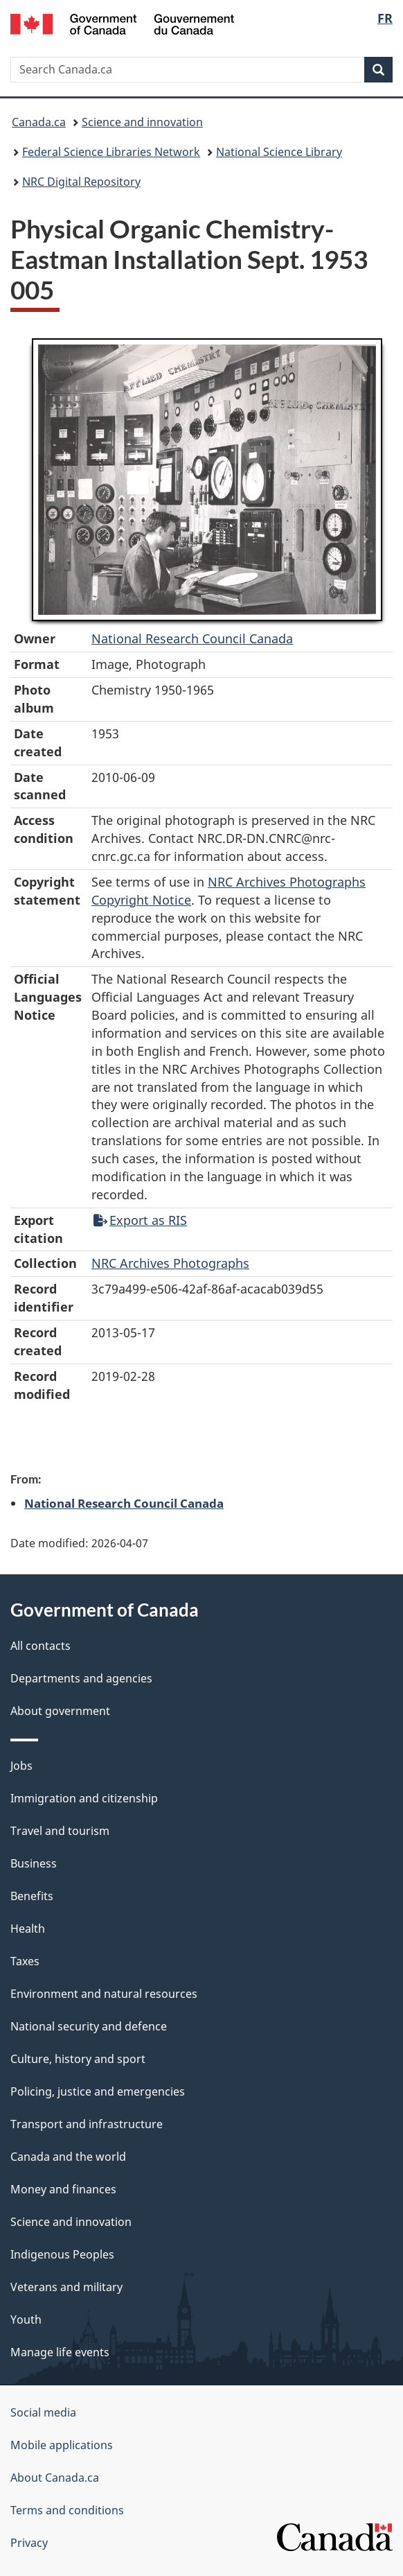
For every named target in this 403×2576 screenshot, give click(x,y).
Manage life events (59, 2352)
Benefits (31, 1896)
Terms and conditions (67, 2510)
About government (60, 1710)
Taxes (24, 1961)
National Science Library (279, 151)
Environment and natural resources (103, 1993)
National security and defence (88, 2026)
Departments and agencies (81, 1678)
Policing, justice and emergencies (97, 2091)
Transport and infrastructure (86, 2124)
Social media (43, 2412)
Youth (26, 2319)
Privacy (29, 2542)
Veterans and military (66, 2287)
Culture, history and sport (77, 2058)
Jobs (21, 1765)
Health (27, 1928)
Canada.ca (39, 122)
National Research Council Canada (192, 638)
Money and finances (63, 2189)
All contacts (40, 1645)
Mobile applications (61, 2445)
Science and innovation (142, 122)
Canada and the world (68, 2156)
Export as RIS (140, 1220)
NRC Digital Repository (81, 181)
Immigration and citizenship (84, 1798)
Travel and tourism (59, 1830)
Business (33, 1863)
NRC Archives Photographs (170, 1263)
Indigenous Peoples (62, 2254)
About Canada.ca (54, 2477)
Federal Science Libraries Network (111, 151)
